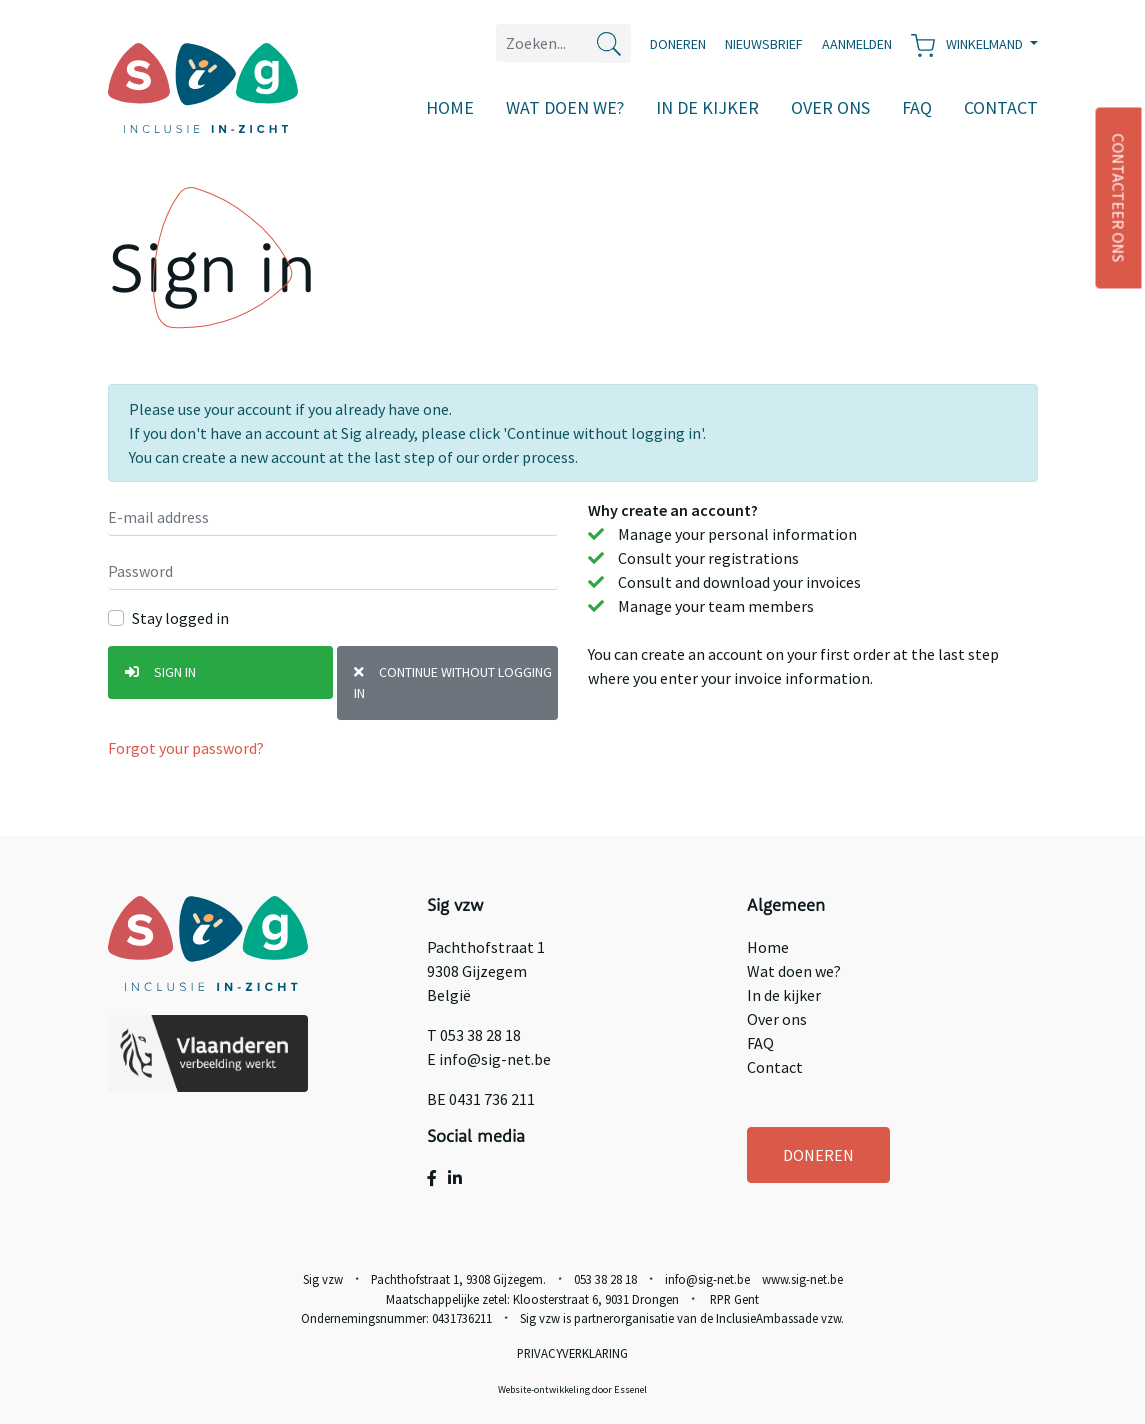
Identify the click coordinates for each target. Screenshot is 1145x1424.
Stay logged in (180, 618)
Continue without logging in (453, 682)
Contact (1001, 107)
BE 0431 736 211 (481, 1099)
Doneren (678, 44)
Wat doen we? (565, 107)
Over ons (830, 107)
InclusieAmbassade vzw (778, 1318)
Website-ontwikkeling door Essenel (572, 1389)
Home (450, 107)
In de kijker (707, 107)
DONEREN (818, 1155)
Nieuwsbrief (764, 44)
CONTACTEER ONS (1119, 198)
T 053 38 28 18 (474, 1035)
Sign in (160, 672)
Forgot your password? (186, 748)
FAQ (917, 107)
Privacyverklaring (572, 1353)
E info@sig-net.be (489, 1059)
